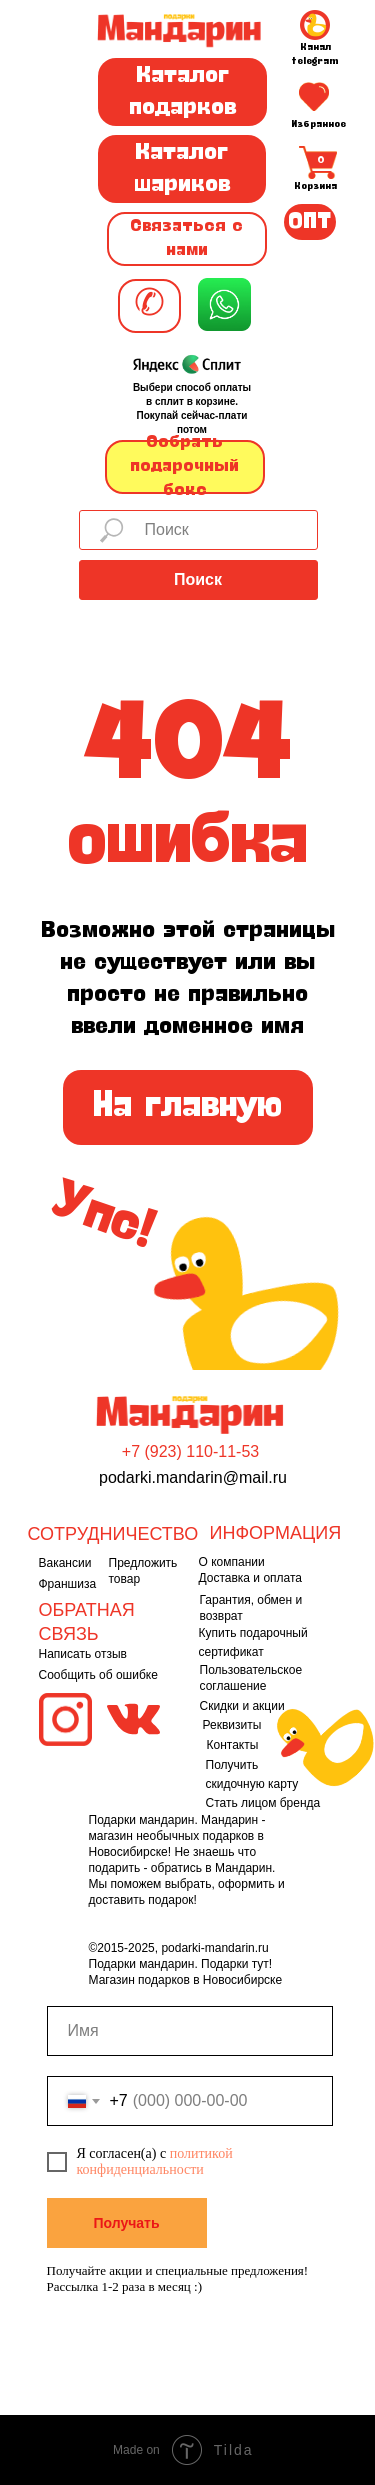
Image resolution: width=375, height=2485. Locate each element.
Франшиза (68, 1584)
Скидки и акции (242, 1706)
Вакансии (65, 1563)
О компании (232, 1562)
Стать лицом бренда (263, 1803)
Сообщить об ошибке (98, 1675)
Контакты (233, 1745)
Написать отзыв (83, 1654)
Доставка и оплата (251, 1578)
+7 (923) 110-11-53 (190, 1451)
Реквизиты (232, 1725)
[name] (190, 2031)
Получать (126, 2223)
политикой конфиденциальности (155, 2161)
